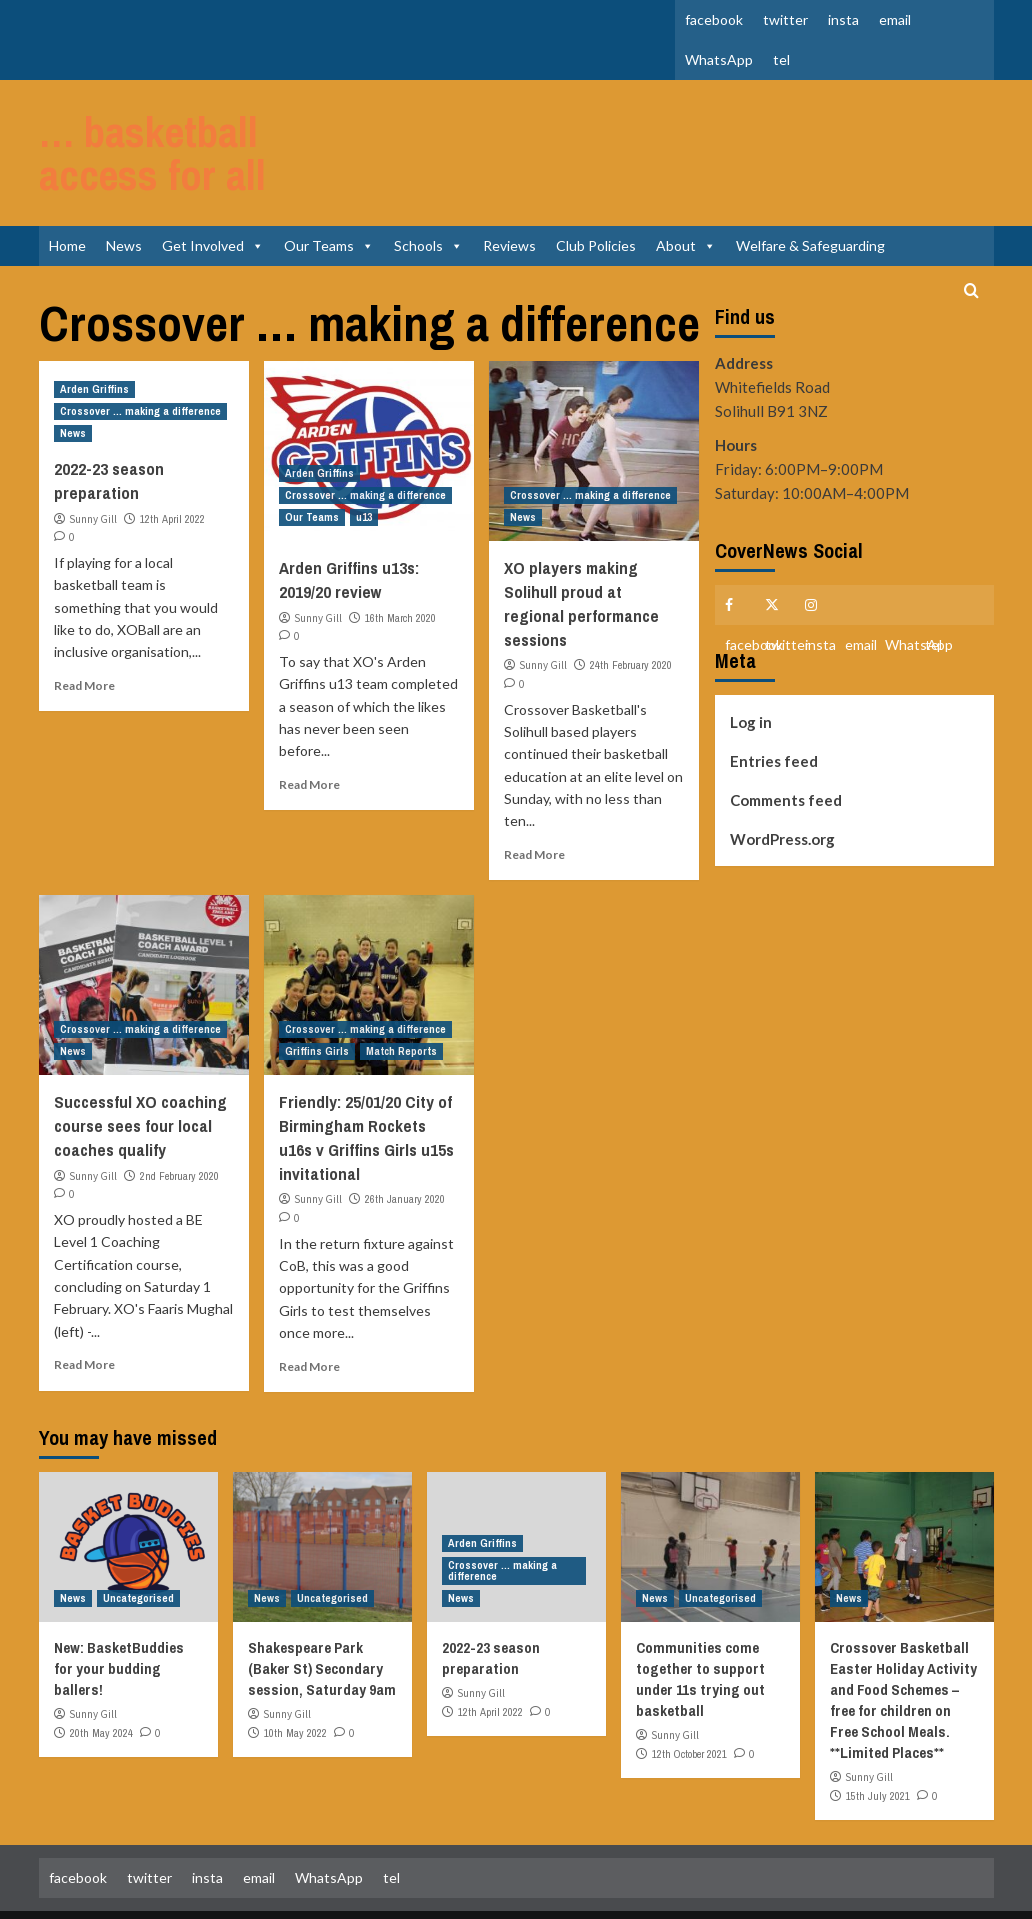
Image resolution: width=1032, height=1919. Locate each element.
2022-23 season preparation (109, 422)
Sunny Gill (93, 461)
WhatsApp (719, 59)
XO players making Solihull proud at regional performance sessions (581, 545)
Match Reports (401, 993)
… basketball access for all (192, 124)
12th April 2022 (172, 461)
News (124, 187)
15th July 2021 (878, 1737)
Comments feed (786, 742)
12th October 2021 (689, 1695)
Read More (84, 627)
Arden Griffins (94, 331)
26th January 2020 (405, 1141)
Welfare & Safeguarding (810, 187)
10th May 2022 (295, 1674)
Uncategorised (138, 1540)
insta (843, 19)
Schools (428, 187)
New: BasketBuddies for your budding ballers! (119, 1610)
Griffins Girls (317, 993)
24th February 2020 (631, 607)
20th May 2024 (101, 1674)
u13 (364, 459)
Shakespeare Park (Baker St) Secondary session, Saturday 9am (322, 1610)
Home (67, 187)
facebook (714, 19)
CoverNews (581, 1885)
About (686, 187)
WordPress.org (782, 781)
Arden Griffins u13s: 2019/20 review (349, 521)
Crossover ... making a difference (140, 353)
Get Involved (213, 187)
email (895, 19)
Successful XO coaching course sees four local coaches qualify (140, 1067)
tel (781, 59)
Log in (751, 664)
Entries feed (774, 703)
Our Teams (329, 187)
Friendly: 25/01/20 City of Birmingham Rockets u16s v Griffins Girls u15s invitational (366, 1079)
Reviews (509, 187)
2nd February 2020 (179, 1117)
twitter (785, 19)
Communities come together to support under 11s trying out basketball (700, 1621)
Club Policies (596, 187)
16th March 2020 (400, 560)
